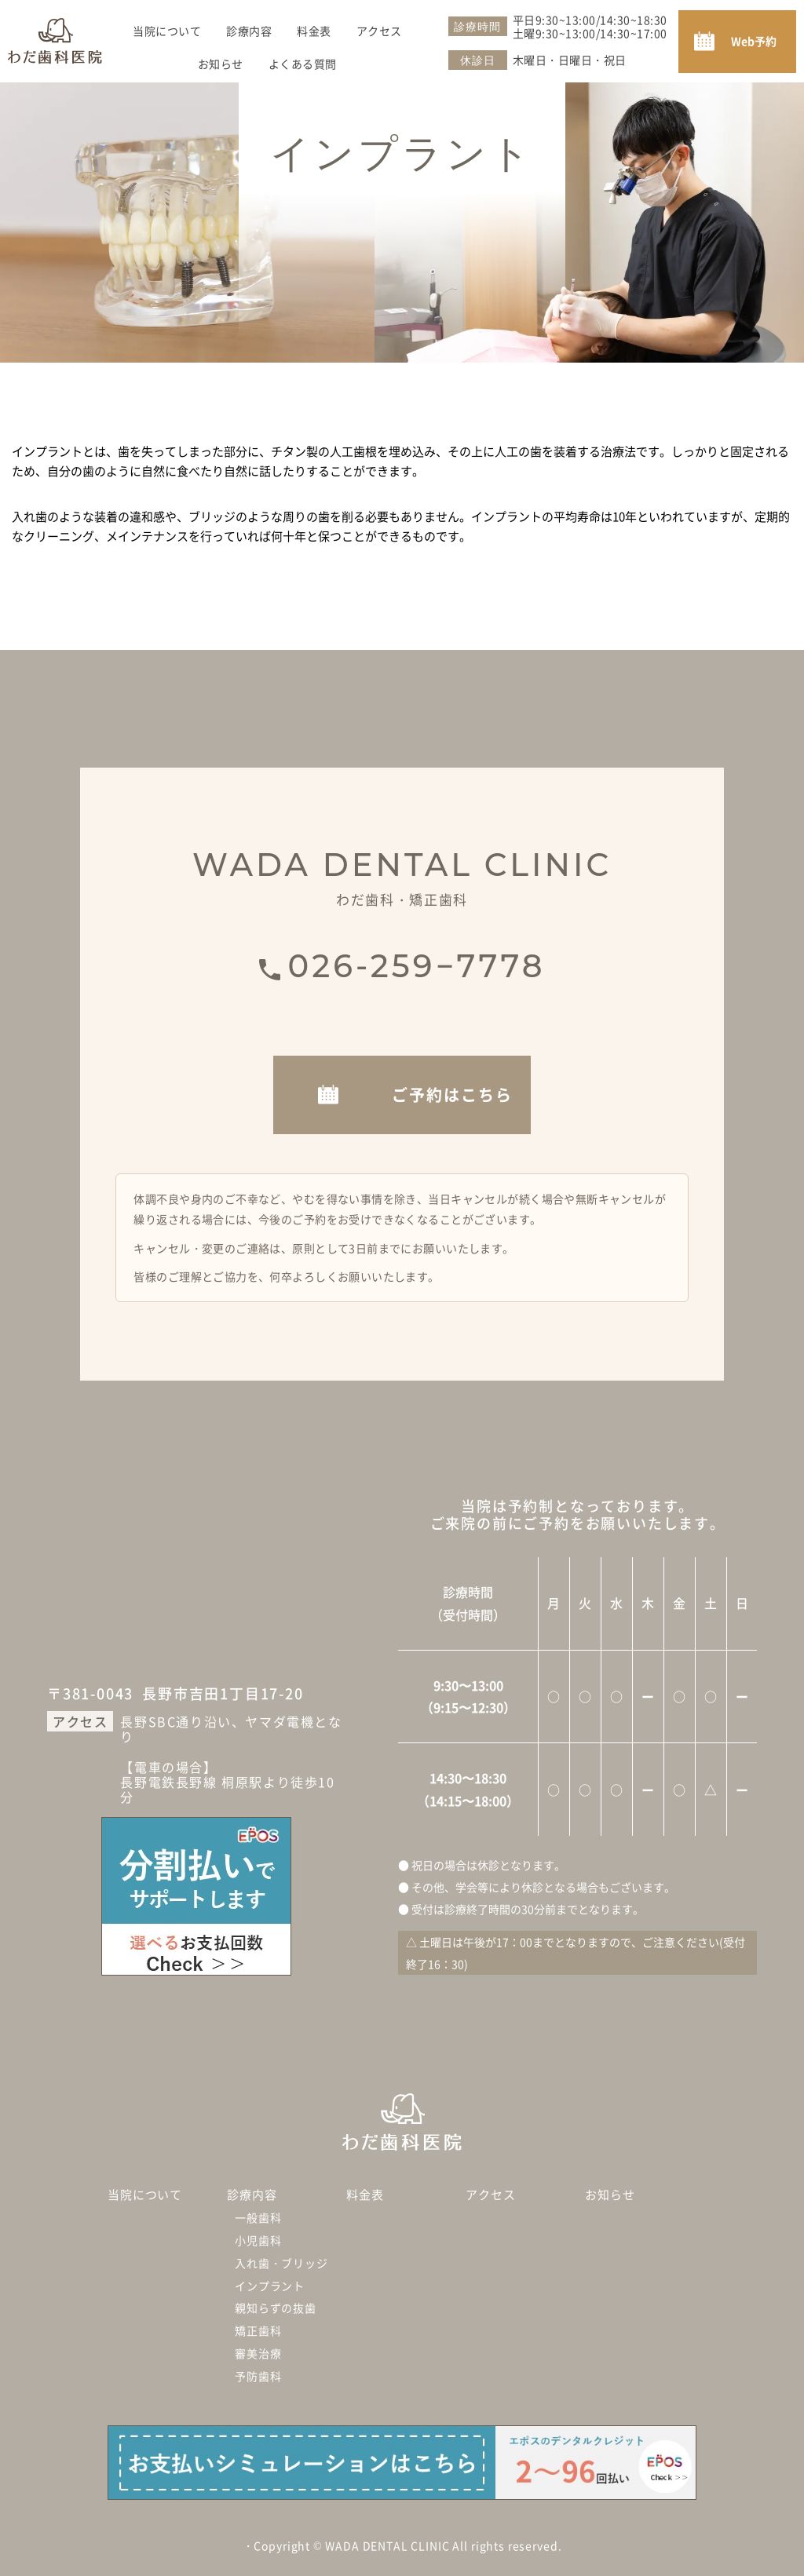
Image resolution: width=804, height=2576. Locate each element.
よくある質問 (303, 59)
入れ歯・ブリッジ (281, 2263)
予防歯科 (258, 2376)
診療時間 (477, 26)
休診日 (477, 60)
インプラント (270, 2285)
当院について (167, 26)
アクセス (379, 26)
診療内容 (249, 26)
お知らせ (220, 59)
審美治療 (258, 2353)
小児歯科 (258, 2240)
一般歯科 (258, 2217)
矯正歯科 (258, 2330)
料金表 (314, 26)
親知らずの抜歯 (275, 2307)
